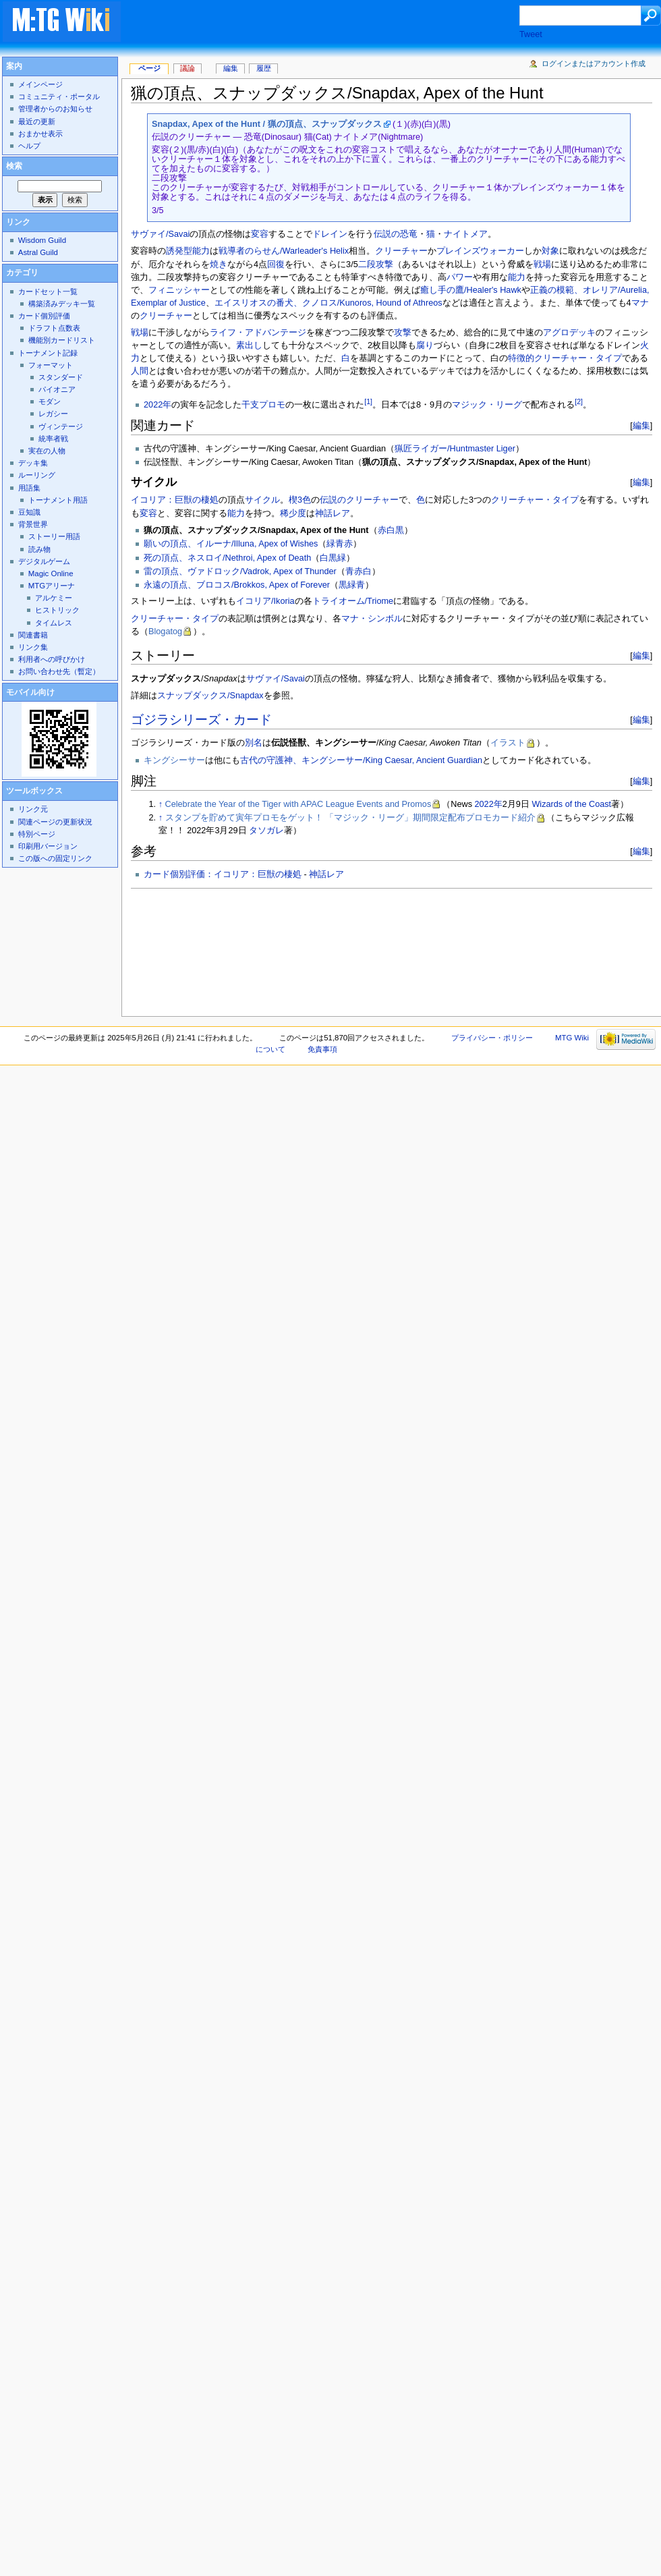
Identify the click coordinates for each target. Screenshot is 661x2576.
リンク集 (33, 647)
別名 (253, 743)
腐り (425, 345)
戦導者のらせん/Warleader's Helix (284, 251)
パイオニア (57, 389)
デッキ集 (33, 463)
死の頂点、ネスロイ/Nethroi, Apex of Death (227, 558)
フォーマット (50, 365)
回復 (276, 264)
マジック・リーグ (487, 405)
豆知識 (29, 512)
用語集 (29, 488)
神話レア (332, 513)
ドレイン (329, 234)
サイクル (262, 500)
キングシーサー (174, 760)
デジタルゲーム (44, 561)
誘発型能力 (188, 251)
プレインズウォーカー (480, 251)
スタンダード (60, 377)
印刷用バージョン (48, 846)
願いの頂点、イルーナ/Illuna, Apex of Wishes (231, 544)
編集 (641, 425)
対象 (550, 251)
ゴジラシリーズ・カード (201, 719)
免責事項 (322, 1049)
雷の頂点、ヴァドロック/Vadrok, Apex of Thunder (240, 571)
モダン (49, 401)
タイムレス (53, 623)
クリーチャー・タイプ (578, 358)
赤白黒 (391, 530)
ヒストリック (57, 610)
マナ (640, 303)
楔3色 (300, 500)
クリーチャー (401, 251)
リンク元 (33, 809)
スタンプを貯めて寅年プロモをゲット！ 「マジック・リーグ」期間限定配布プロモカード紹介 (350, 817)
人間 (139, 371)
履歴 (263, 68)
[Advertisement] (219, 45)
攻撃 (402, 332)
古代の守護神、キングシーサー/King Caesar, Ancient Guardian (361, 760)
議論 (187, 68)
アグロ (556, 332)
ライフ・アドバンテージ (258, 332)
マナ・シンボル (372, 618)
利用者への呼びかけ (51, 659)
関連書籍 (33, 635)
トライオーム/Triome (353, 601)
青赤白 (358, 571)
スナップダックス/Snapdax (210, 695)
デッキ (582, 332)
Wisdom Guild (42, 240)
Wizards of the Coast (571, 804)
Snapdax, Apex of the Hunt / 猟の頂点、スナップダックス (267, 124)
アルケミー (53, 598)
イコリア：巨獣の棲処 (175, 500)
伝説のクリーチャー (359, 500)
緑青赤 (339, 544)
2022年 (157, 405)
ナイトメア (466, 234)
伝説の (387, 234)
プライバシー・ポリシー (492, 1038)
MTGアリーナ (51, 586)
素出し (249, 345)
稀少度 (293, 513)
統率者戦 (53, 439)
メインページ (40, 84)
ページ (149, 68)
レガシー (53, 414)
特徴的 (521, 358)
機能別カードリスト (61, 340)
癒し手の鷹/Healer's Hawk (470, 290)
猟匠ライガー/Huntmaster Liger (455, 448)
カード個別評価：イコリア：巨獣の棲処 (222, 874)
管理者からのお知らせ (55, 109)
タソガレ (266, 830)
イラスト (507, 743)
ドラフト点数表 (54, 328)
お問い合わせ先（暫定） (59, 671)
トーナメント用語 (58, 500)
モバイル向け (30, 692)
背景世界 (33, 524)
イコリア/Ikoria (265, 601)
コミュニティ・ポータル (59, 96)
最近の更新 (36, 121)
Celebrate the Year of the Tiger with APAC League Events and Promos (298, 804)
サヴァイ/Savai (160, 234)
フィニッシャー (179, 290)
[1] (368, 401)
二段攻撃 (375, 264)
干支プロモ (263, 405)
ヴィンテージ (60, 426)
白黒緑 (333, 558)
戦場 (542, 264)
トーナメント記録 (48, 353)
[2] (579, 401)
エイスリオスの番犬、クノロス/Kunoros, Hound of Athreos (328, 303)
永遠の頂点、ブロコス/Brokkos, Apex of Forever (237, 585)
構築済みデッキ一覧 (61, 304)
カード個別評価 (44, 316)
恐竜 (409, 234)
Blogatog (165, 631)
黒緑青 (352, 585)
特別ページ (36, 834)
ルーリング (36, 475)
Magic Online (51, 573)
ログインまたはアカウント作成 (593, 63)
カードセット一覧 (48, 291)
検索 (14, 166)
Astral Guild (38, 252)
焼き (218, 264)
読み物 (39, 549)
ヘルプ (29, 146)
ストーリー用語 (54, 536)
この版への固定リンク (55, 858)
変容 (259, 234)
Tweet (530, 34)
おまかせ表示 (40, 134)
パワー (460, 277)
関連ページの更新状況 (55, 822)
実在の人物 (46, 451)
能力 (516, 277)
